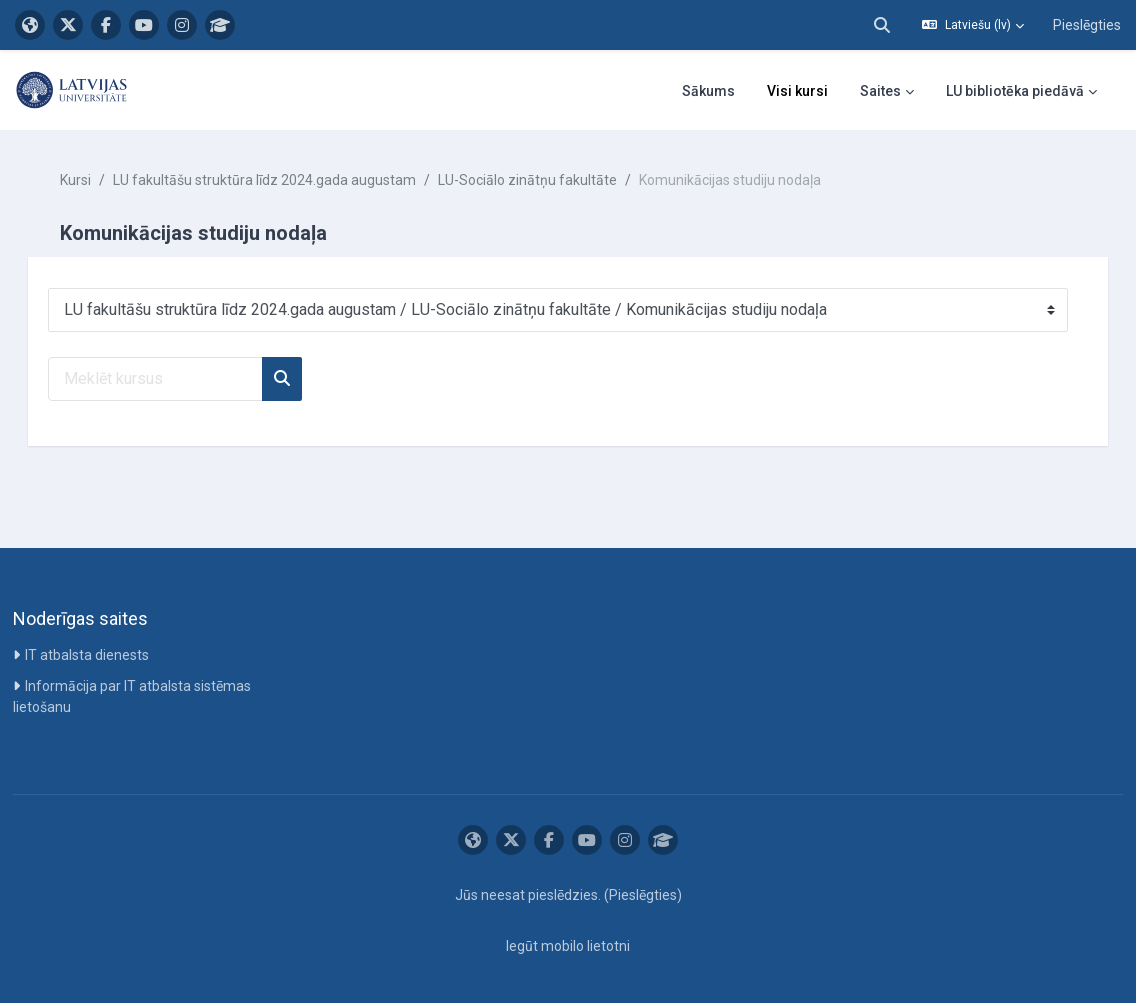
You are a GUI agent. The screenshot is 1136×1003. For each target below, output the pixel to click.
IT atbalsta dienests (89, 655)
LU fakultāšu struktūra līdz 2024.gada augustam (292, 180)
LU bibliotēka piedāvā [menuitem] (1015, 91)
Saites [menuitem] (880, 91)
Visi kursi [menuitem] (797, 91)
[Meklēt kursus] (183, 379)
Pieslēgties (1087, 25)
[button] (882, 25)
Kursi (103, 180)
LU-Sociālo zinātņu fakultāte (555, 180)
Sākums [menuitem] (708, 91)
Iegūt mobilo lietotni (568, 946)
